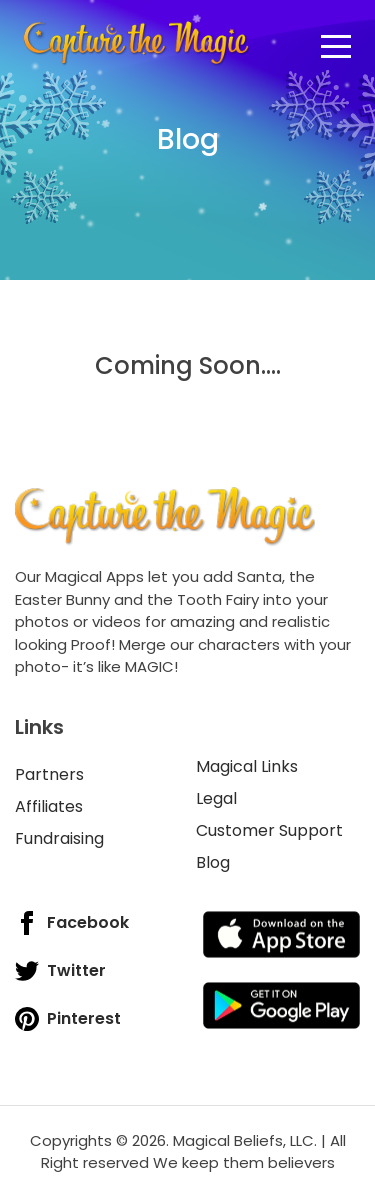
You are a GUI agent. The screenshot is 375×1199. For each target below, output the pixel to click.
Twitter (60, 971)
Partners (49, 774)
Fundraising (59, 838)
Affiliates (49, 806)
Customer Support (269, 830)
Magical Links (247, 766)
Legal (216, 798)
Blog (213, 862)
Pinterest (68, 1019)
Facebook (72, 923)
